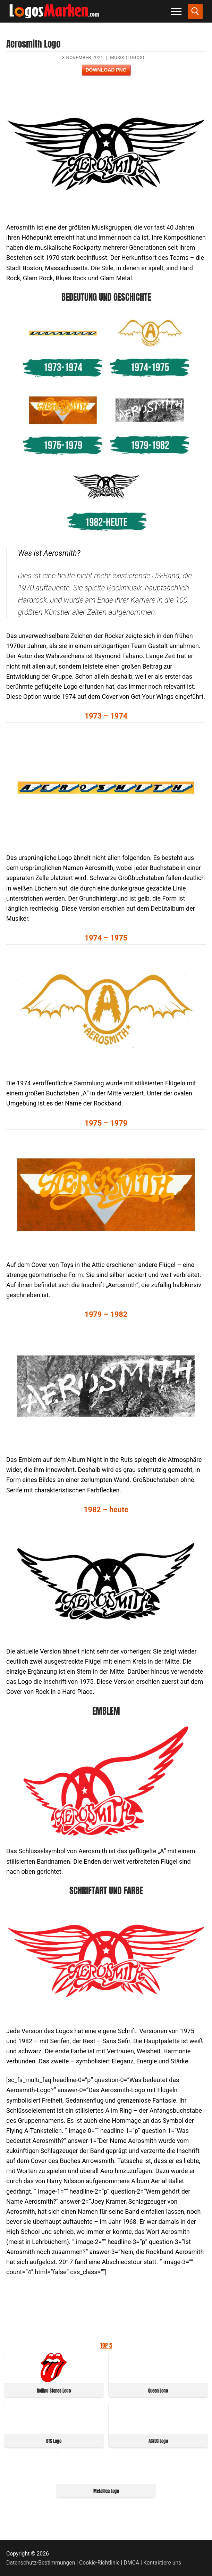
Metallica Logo (106, 2491)
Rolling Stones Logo (54, 2390)
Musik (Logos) (127, 57)
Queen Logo (158, 2390)
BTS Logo (53, 2441)
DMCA (131, 2562)
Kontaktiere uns (162, 2562)
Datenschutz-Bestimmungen (40, 2562)
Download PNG (105, 70)
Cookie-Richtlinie (99, 2562)
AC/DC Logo (158, 2441)
